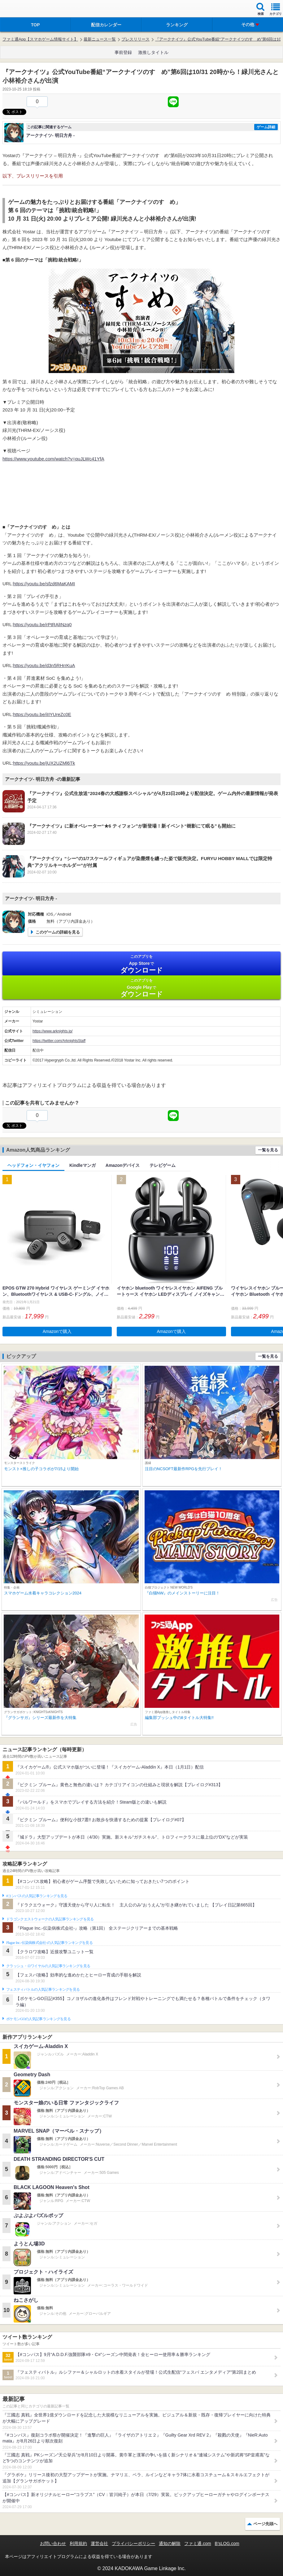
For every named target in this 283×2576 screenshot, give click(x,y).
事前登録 (123, 52)
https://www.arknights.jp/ (52, 1031)
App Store (141, 964)
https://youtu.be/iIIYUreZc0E (42, 714)
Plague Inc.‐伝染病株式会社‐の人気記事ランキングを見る (49, 1943)
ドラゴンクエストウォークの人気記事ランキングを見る (50, 1919)
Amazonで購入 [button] (57, 1331)
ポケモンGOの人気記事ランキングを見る (38, 2019)
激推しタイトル (153, 52)
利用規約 (78, 2543)
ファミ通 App (23, 9)
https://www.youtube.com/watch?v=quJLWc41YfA (53, 458)
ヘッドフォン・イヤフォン (33, 1165)
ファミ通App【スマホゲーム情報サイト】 (40, 39)
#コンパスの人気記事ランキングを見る (36, 1896)
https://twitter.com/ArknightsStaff (59, 1041)
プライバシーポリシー (133, 2543)
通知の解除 (170, 2543)
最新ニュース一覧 (100, 39)
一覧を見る (268, 1150)
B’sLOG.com (227, 2543)
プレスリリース (135, 39)
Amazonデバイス (123, 1165)
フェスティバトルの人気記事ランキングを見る (43, 1989)
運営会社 (99, 2543)
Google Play (141, 988)
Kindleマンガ (82, 1165)
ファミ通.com (197, 2543)
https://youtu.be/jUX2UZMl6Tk (44, 763)
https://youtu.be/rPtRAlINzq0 (42, 624)
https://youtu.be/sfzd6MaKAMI (44, 583)
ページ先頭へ (265, 2523)
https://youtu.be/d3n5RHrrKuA (44, 665)
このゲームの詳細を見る (58, 932)
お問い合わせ (53, 2543)
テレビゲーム (163, 1165)
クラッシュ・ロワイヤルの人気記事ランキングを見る (48, 1966)
